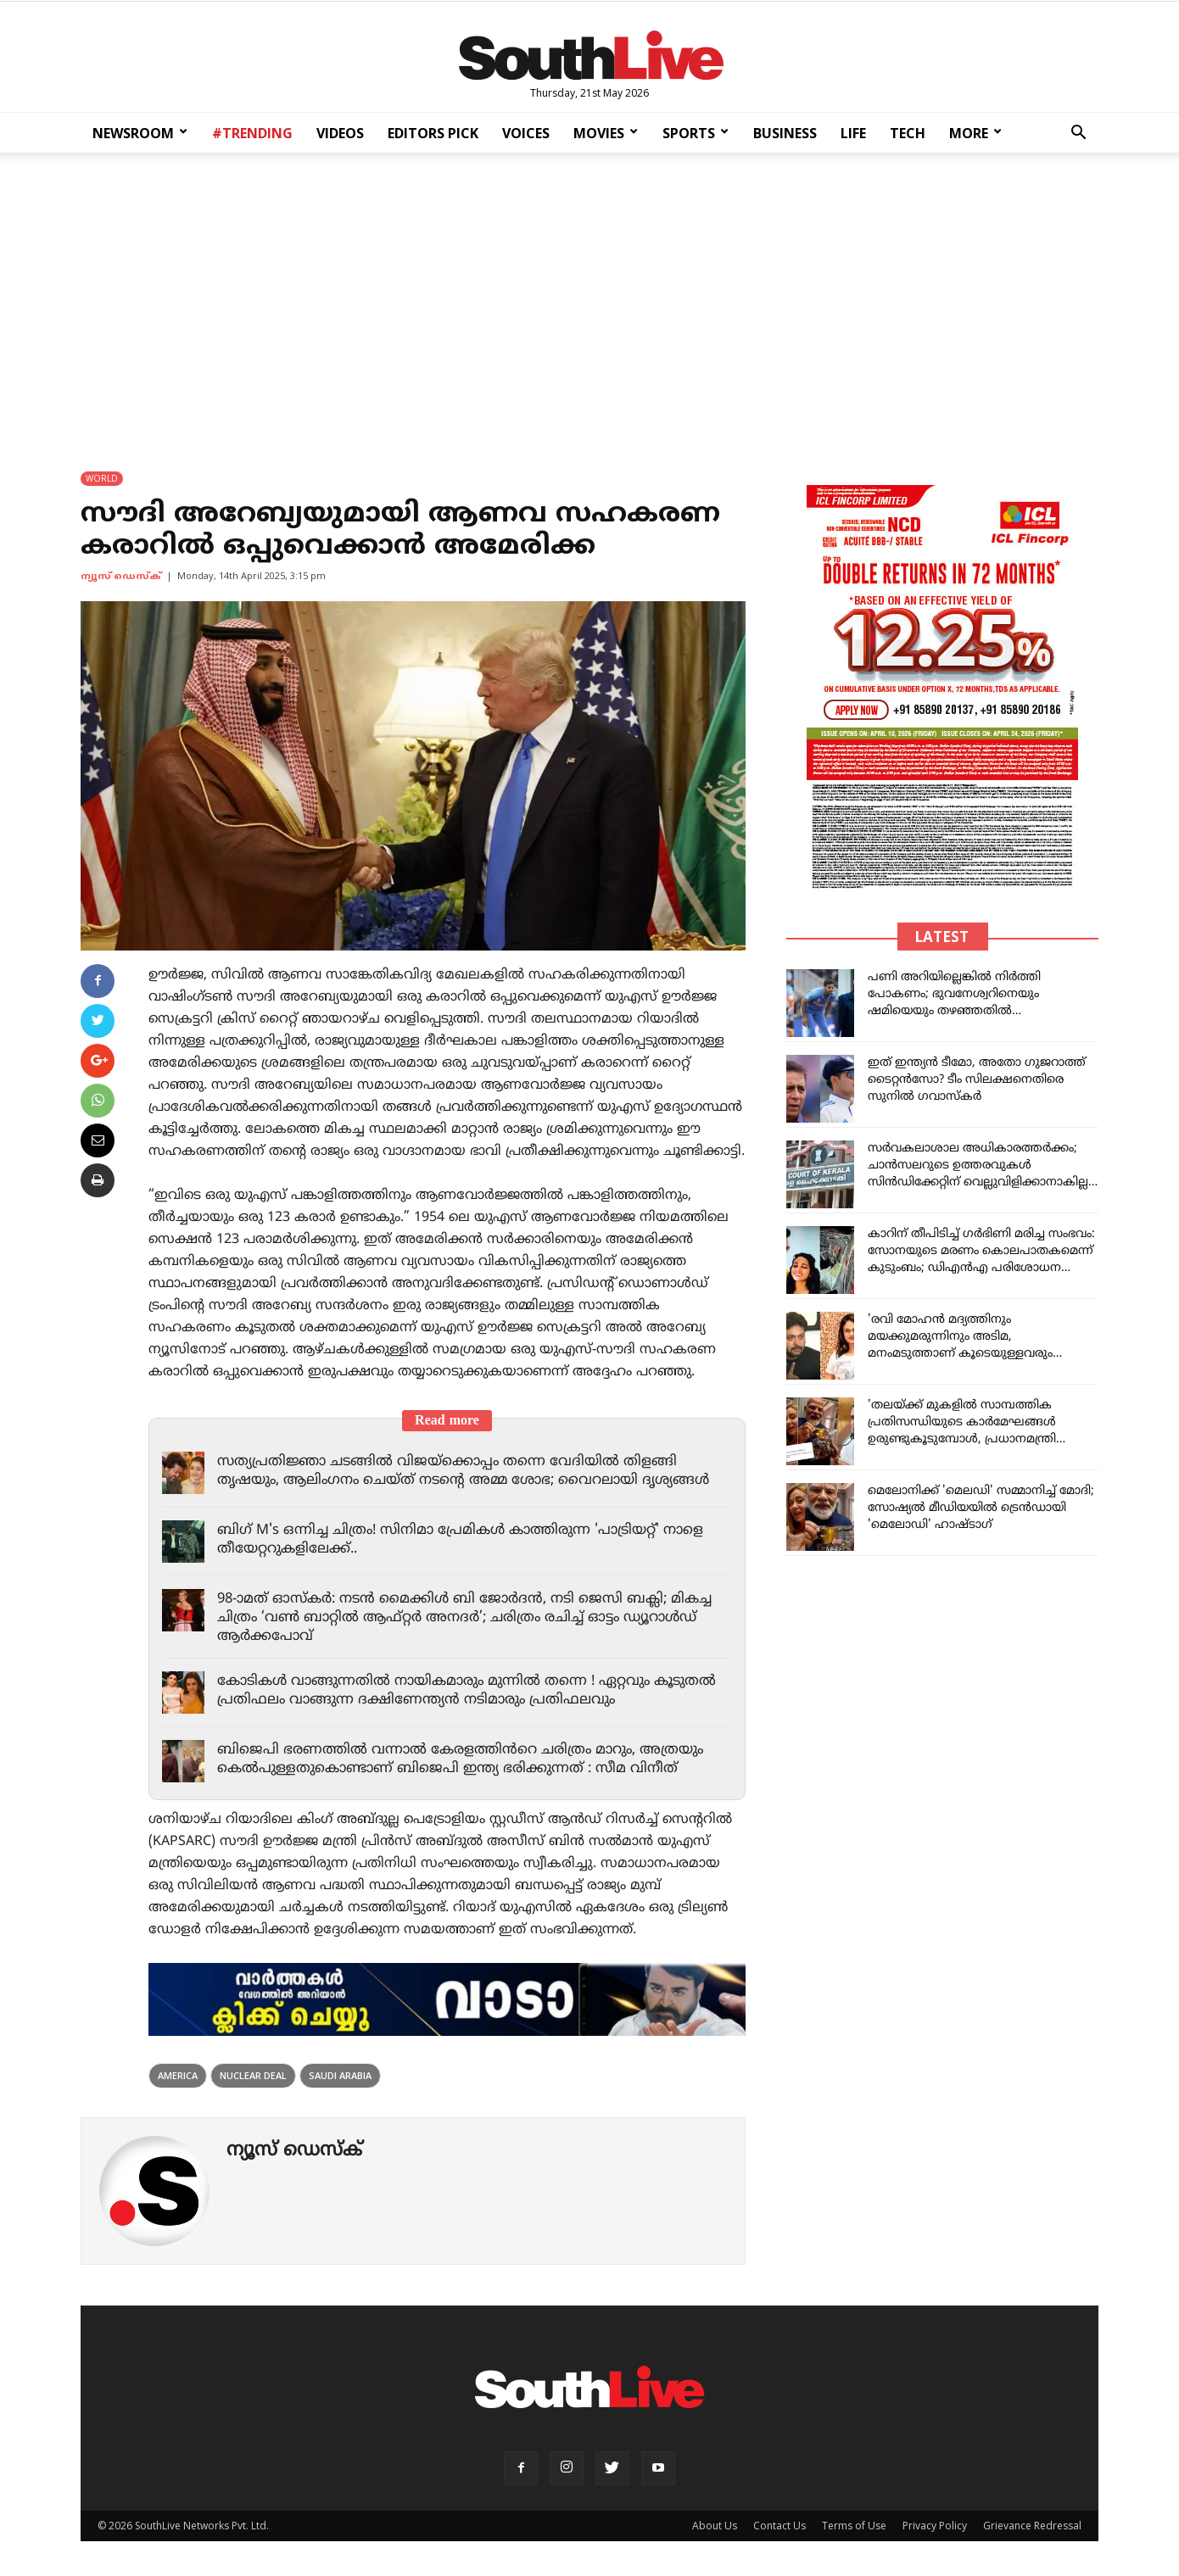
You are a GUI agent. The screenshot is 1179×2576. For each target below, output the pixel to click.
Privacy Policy (934, 2526)
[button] (1078, 134)
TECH (907, 133)
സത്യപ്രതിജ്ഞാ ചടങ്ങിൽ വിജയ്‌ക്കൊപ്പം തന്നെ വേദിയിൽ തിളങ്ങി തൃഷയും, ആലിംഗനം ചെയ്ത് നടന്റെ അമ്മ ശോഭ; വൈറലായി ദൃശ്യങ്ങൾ (472, 1472)
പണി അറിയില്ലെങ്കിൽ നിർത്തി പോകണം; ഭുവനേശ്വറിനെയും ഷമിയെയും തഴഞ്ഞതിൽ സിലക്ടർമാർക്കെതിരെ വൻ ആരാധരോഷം (954, 1012)
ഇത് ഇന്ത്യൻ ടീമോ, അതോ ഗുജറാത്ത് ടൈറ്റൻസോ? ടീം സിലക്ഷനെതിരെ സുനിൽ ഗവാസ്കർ (977, 1081)
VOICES (526, 133)
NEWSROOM (139, 133)
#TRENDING (252, 133)
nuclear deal (253, 2076)
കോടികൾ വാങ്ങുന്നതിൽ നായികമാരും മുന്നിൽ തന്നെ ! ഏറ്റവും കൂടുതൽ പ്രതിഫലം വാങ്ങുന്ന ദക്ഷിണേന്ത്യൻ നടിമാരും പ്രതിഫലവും (457, 1691)
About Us (714, 2526)
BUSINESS (785, 133)
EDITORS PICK (433, 133)
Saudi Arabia (340, 2076)
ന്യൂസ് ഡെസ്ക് (121, 577)
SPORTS (695, 133)
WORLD (102, 479)
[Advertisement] (589, 301)
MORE (975, 133)
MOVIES (605, 133)
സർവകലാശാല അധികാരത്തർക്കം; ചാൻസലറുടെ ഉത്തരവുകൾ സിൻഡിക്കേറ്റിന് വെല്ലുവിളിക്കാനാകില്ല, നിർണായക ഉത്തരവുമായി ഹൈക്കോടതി (980, 1183)
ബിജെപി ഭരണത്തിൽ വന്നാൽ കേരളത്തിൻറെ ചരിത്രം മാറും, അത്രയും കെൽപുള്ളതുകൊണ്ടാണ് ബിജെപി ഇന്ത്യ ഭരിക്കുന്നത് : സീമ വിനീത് (466, 1760)
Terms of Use (854, 2526)
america (178, 2076)
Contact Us (779, 2526)
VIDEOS (340, 133)
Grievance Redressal (1032, 2526)
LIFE (853, 133)
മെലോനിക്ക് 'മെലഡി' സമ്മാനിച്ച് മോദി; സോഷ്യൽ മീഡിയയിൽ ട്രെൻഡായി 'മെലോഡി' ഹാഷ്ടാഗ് (981, 1509)
